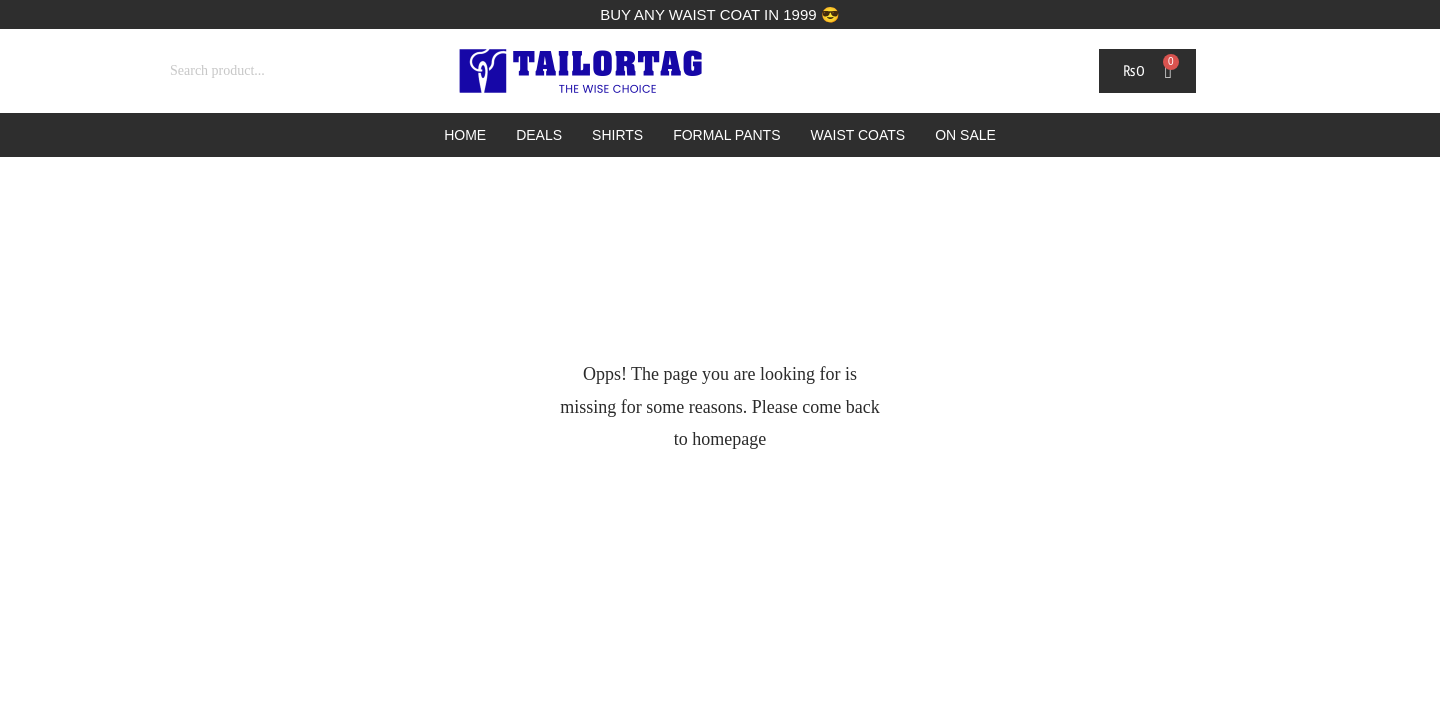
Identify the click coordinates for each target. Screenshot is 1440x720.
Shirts (617, 135)
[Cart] (1147, 71)
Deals (539, 135)
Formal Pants (726, 135)
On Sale (965, 135)
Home (465, 135)
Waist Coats (858, 135)
